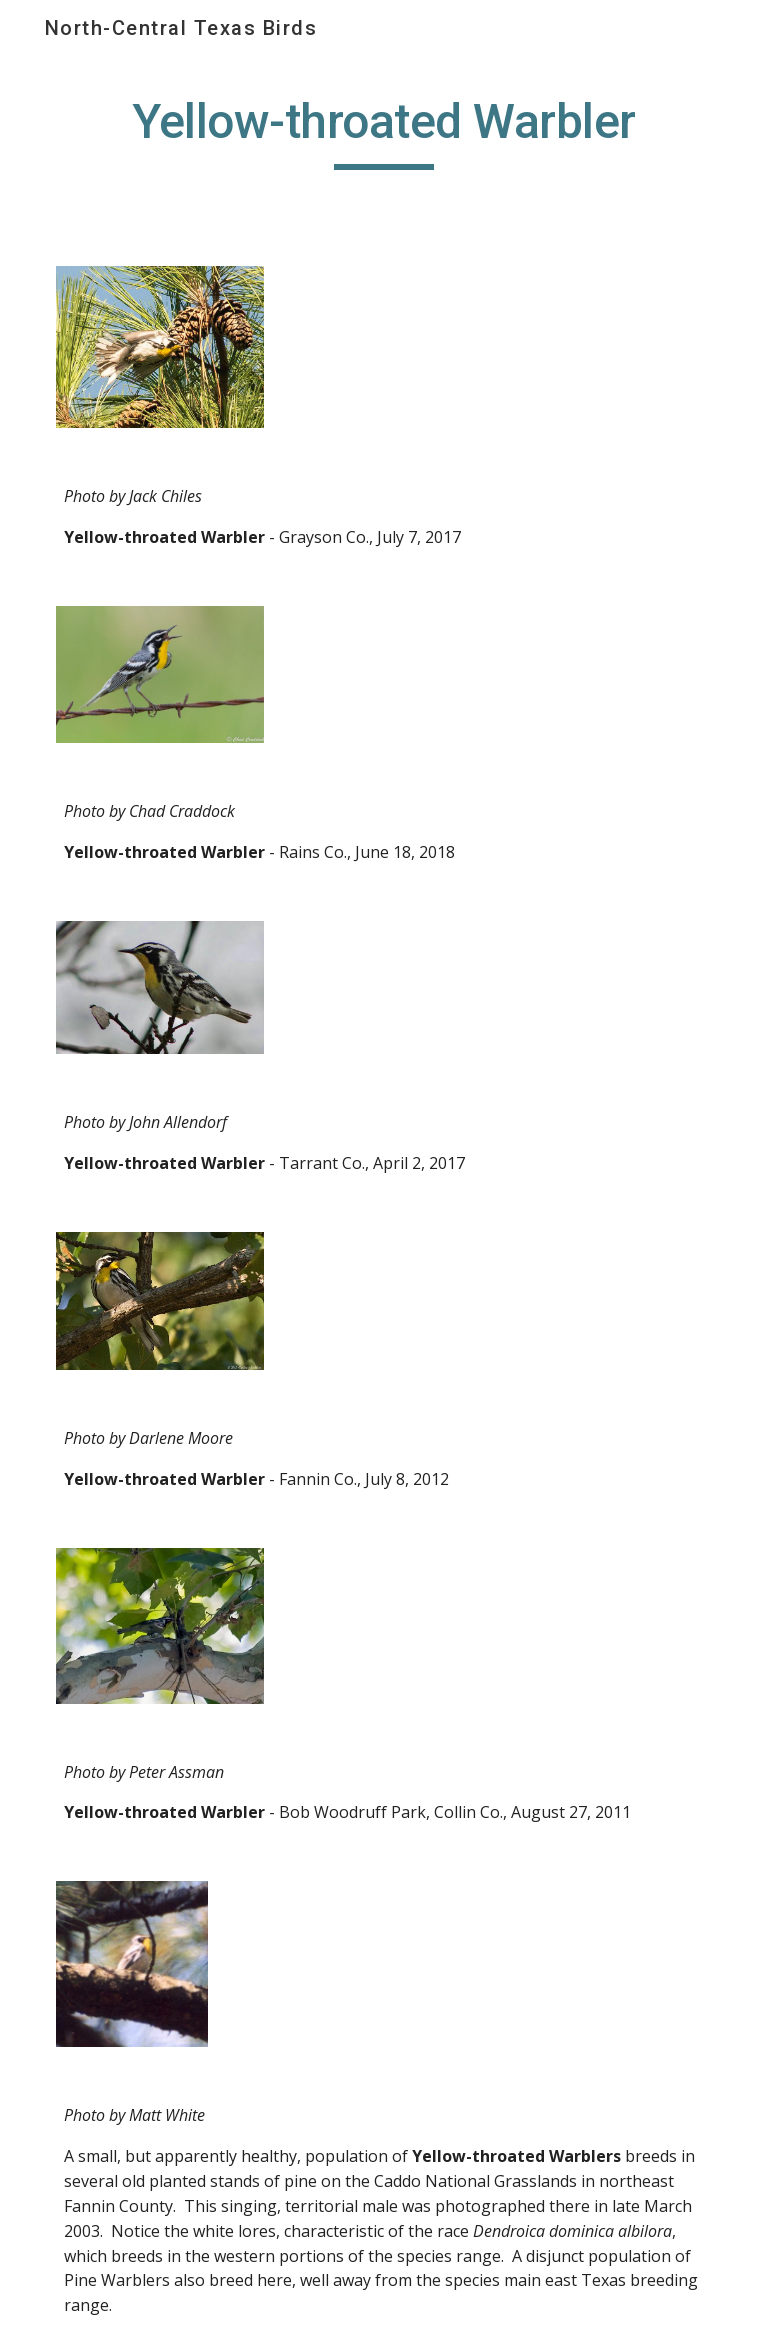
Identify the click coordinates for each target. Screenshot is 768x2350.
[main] (383, 131)
